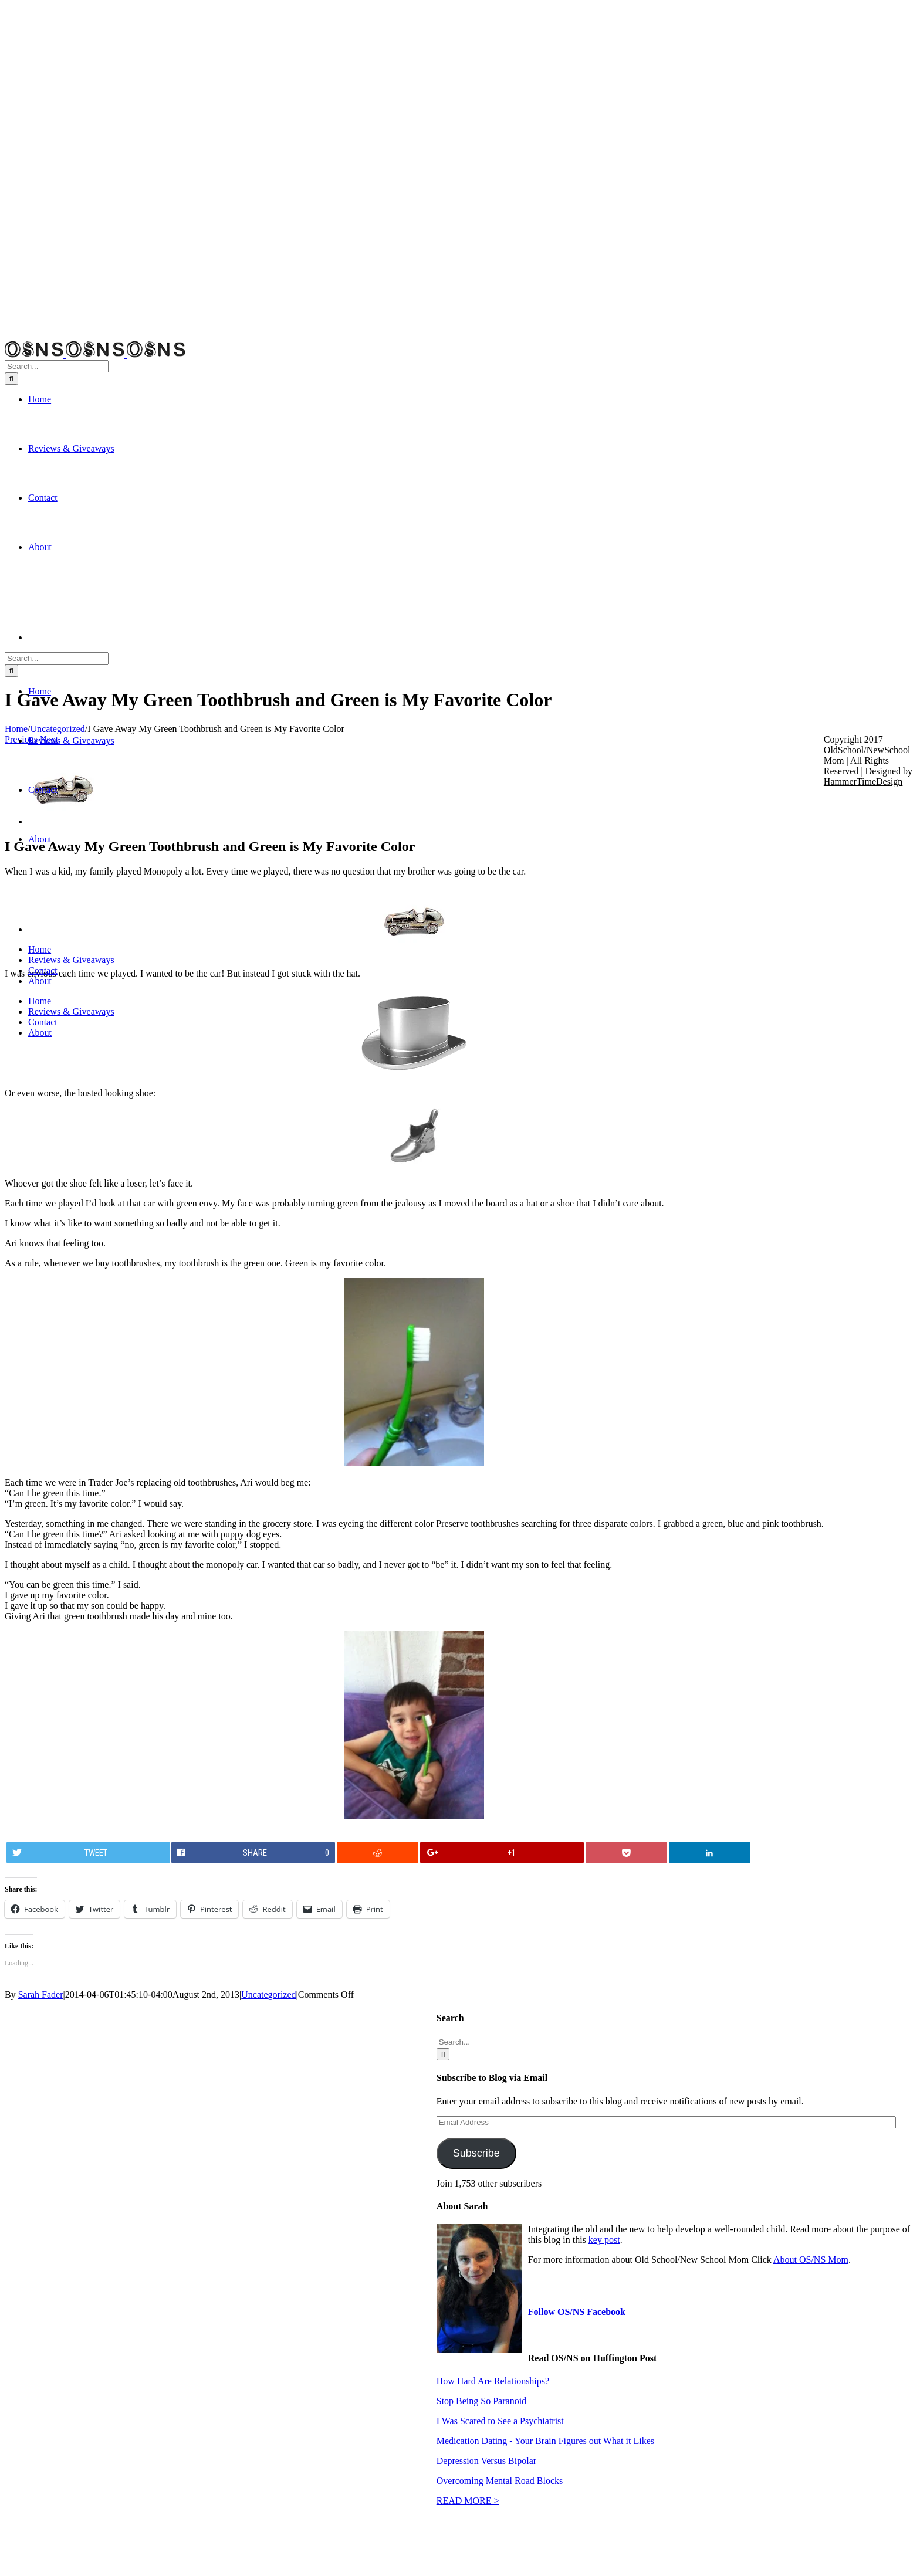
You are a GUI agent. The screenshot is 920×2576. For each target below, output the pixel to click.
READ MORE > (468, 2501)
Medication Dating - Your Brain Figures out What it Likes (545, 2441)
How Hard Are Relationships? (493, 2381)
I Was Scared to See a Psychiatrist (500, 2421)
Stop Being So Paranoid (481, 2401)
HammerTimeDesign (863, 782)
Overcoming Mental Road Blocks (500, 2481)
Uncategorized (268, 1994)
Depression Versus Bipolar (486, 2461)
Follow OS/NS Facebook (576, 2312)
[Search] (11, 378)
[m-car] (63, 821)
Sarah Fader (40, 1994)
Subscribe (476, 2153)
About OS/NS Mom (810, 2260)
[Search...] (57, 366)
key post (604, 2240)
